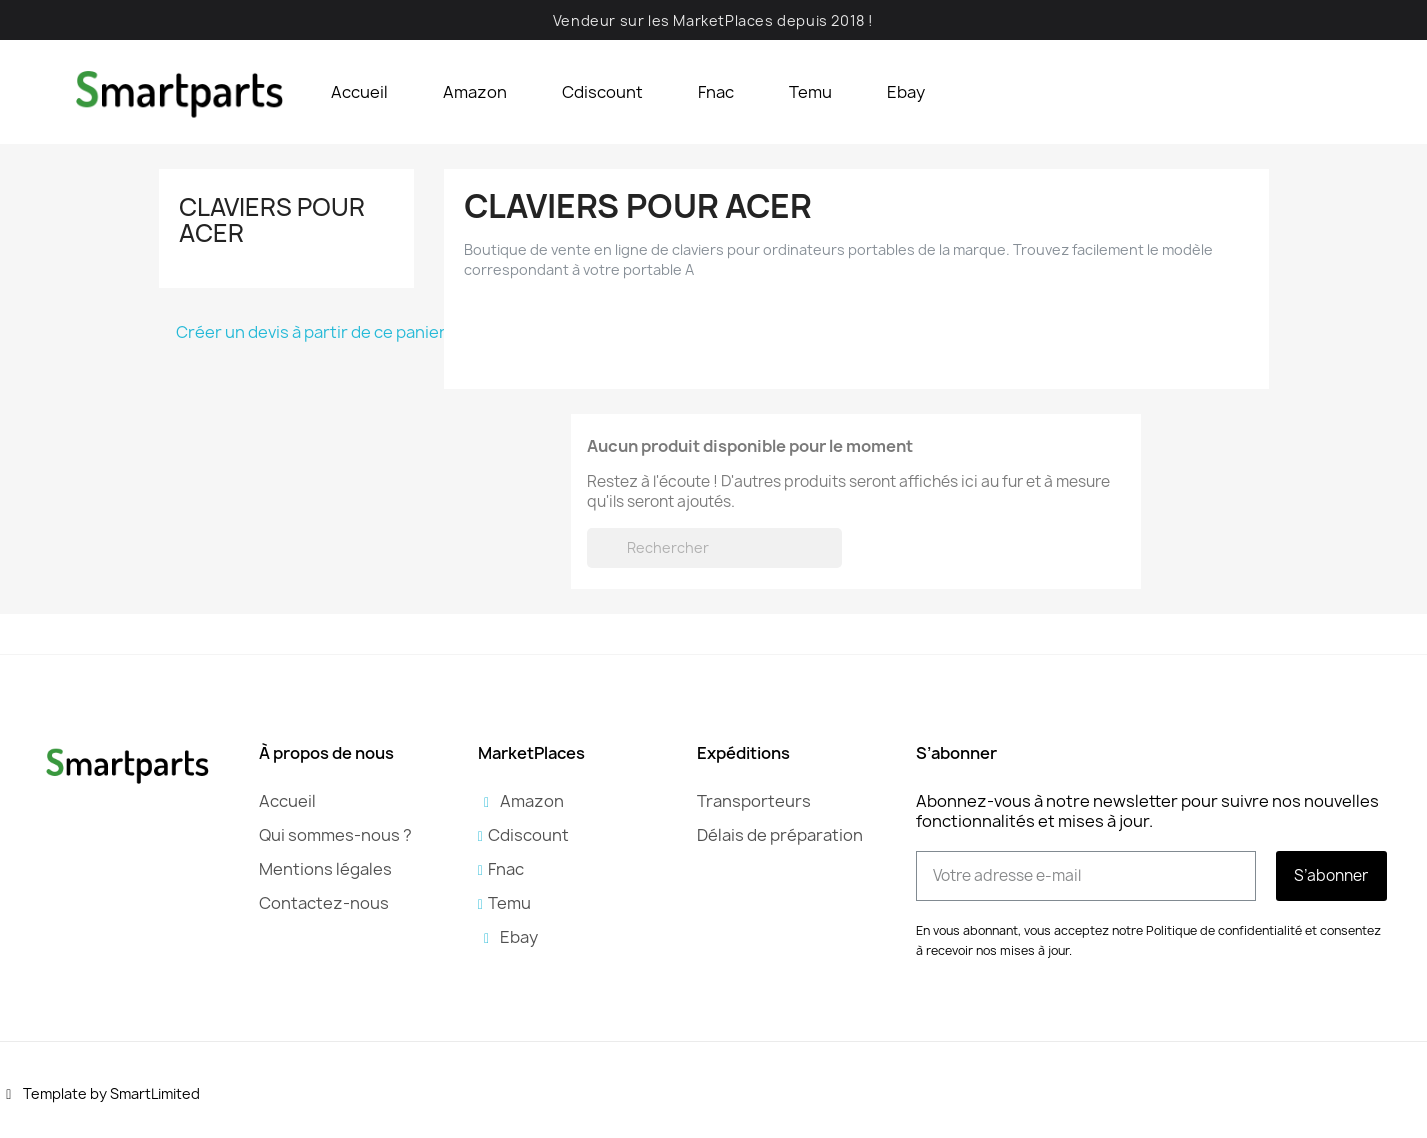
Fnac (716, 92)
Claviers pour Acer (272, 220)
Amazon (475, 92)
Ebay (906, 92)
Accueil (359, 92)
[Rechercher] (714, 548)
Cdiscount (602, 92)
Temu (810, 92)
